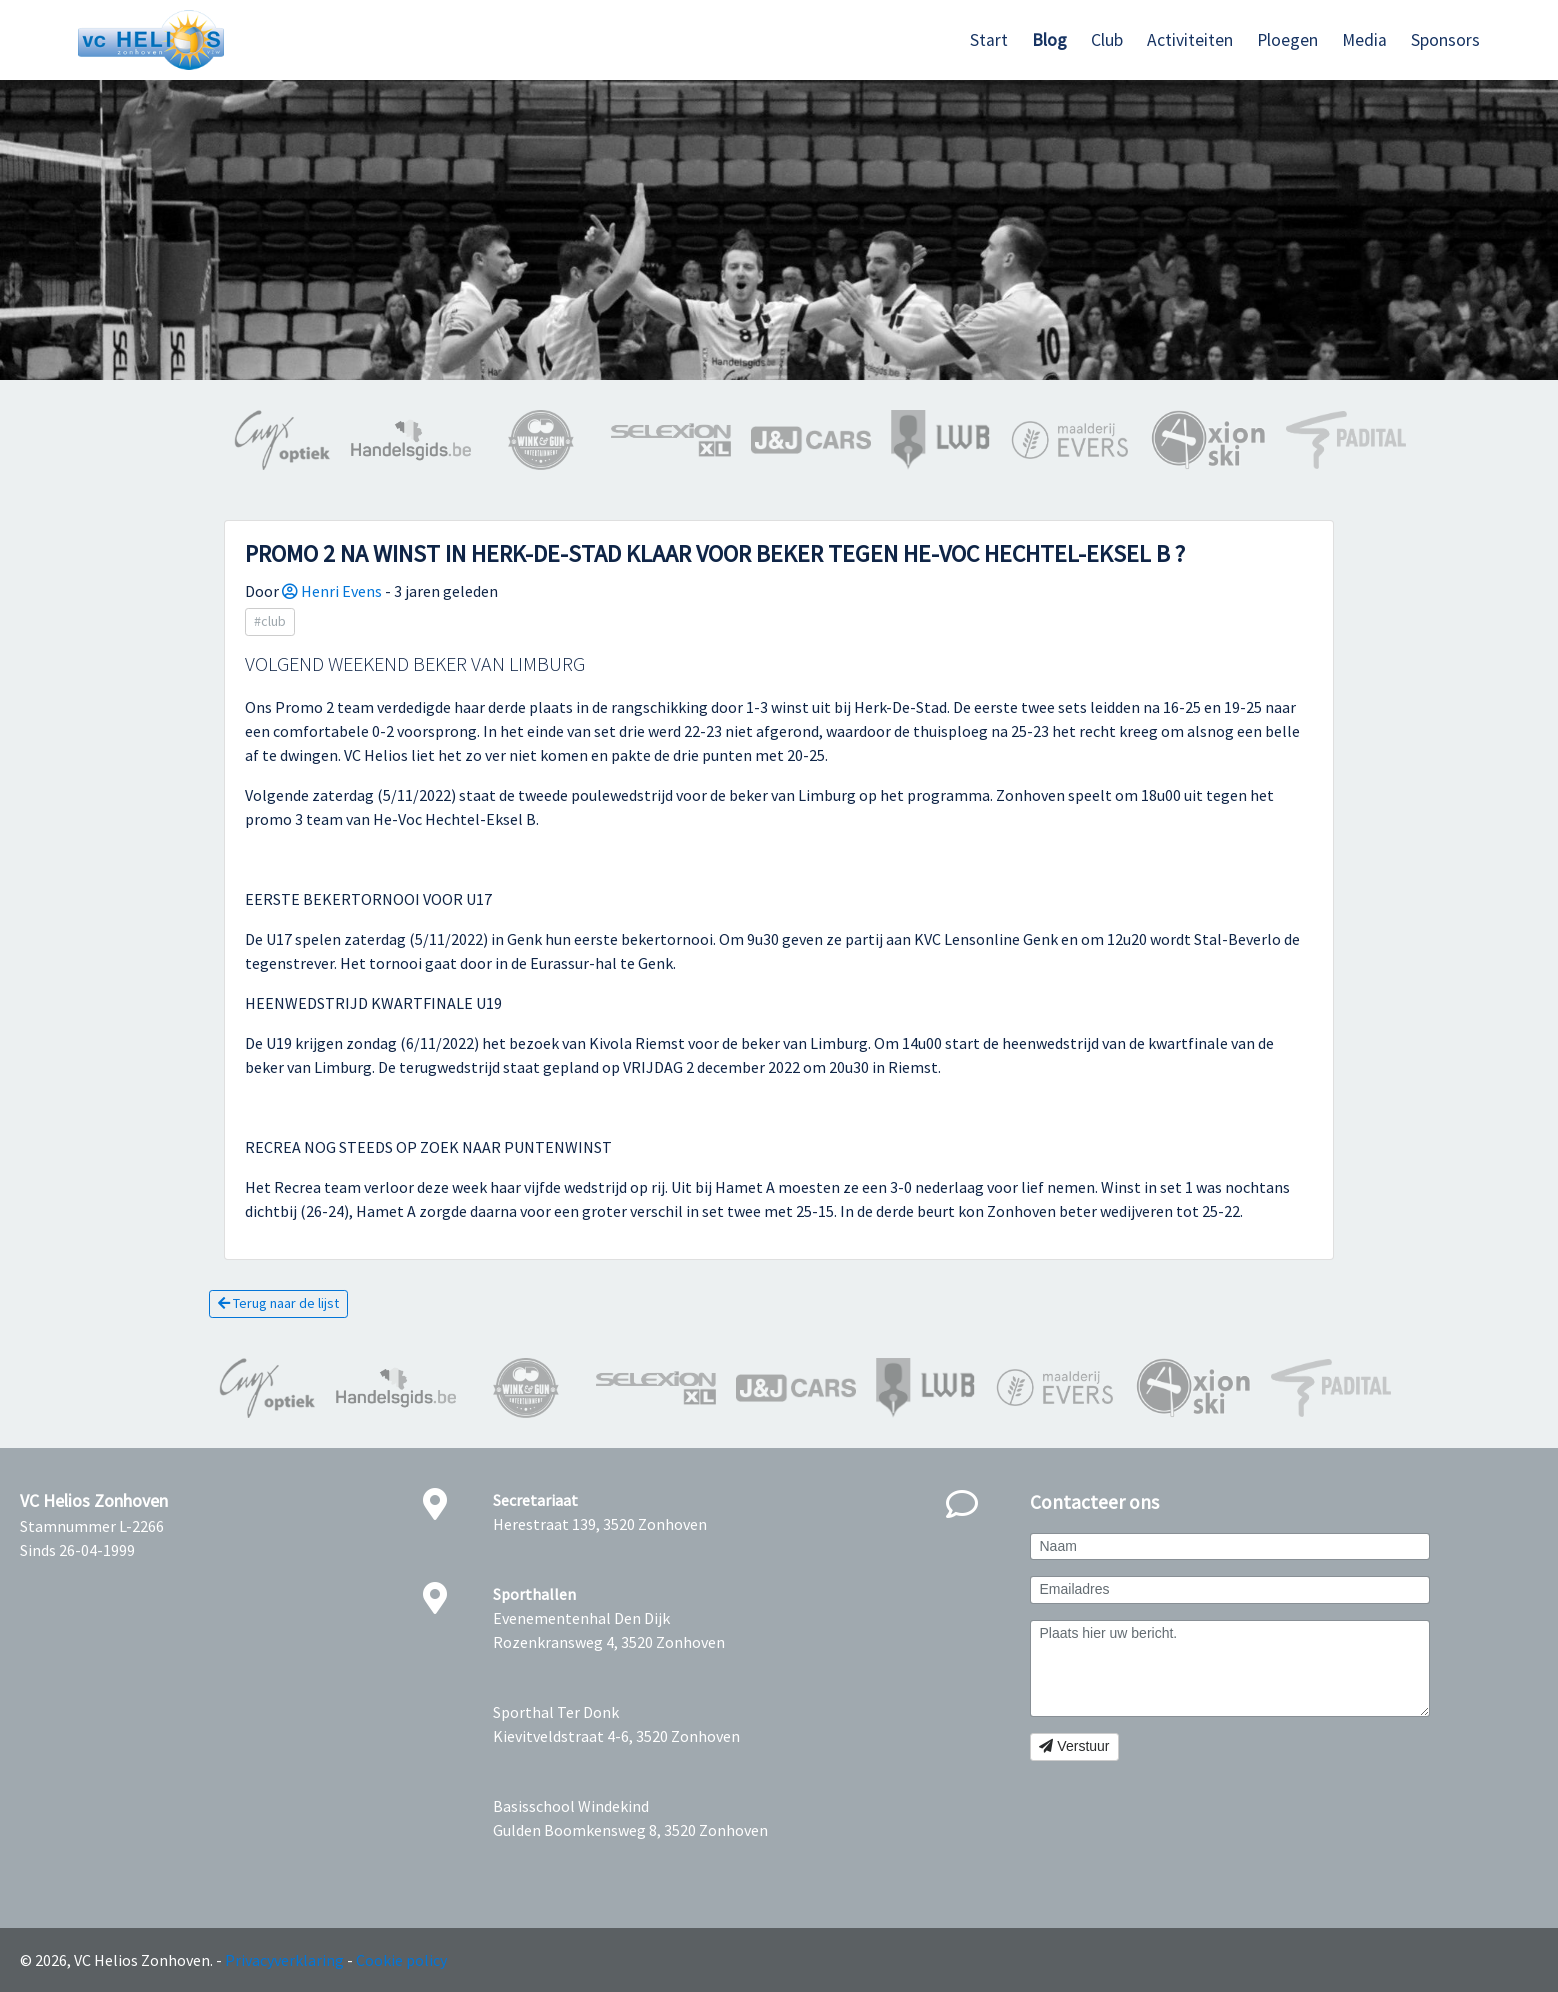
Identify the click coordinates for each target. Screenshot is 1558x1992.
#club (270, 621)
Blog (1049, 40)
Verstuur (1074, 1746)
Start (989, 40)
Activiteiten (1190, 40)
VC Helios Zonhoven (94, 1501)
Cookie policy (401, 1960)
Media (1364, 40)
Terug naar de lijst (278, 1303)
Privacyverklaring (284, 1960)
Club (1107, 40)
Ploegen (1287, 40)
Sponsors (1445, 40)
